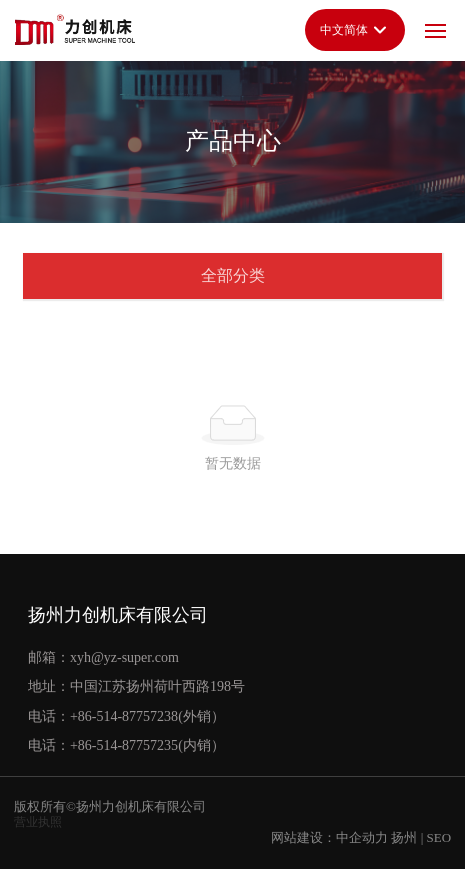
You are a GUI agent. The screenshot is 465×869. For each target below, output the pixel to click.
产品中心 (233, 141)
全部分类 (233, 275)
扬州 (404, 837)
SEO (438, 837)
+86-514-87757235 (124, 745)
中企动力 (362, 837)
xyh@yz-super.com (124, 657)
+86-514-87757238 (124, 716)
